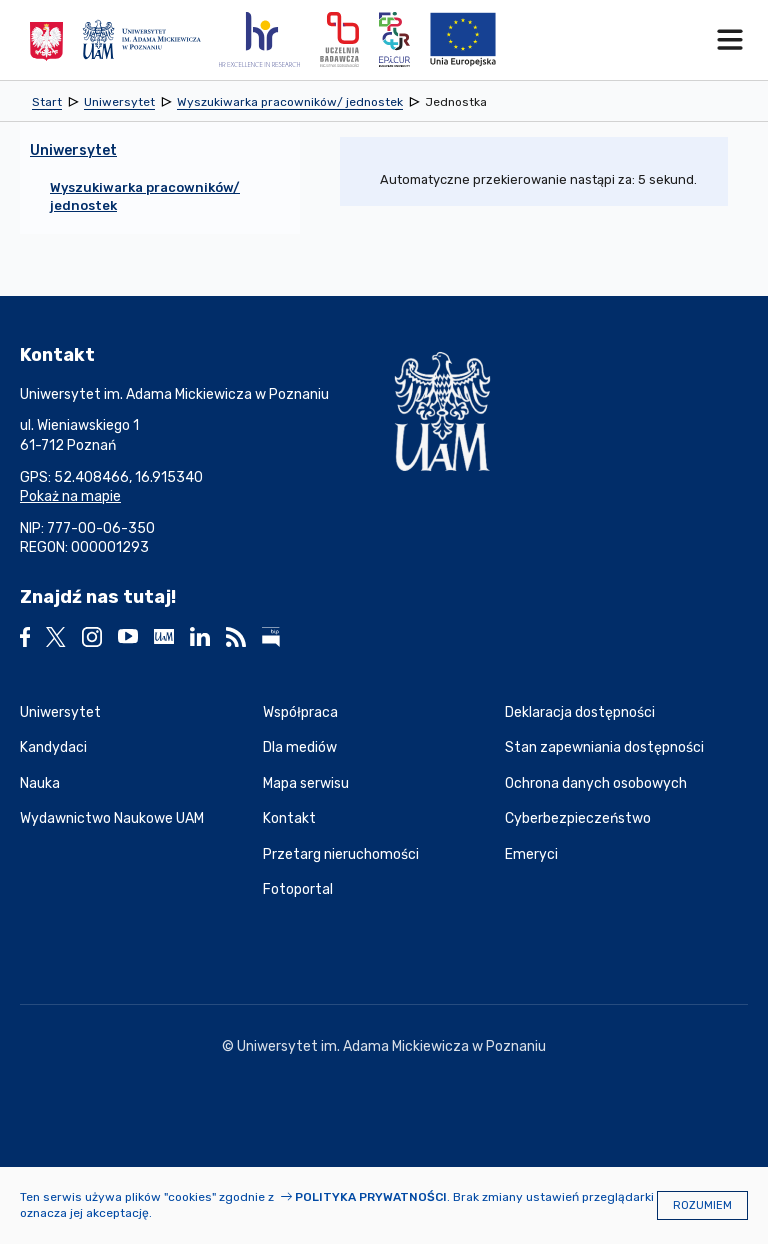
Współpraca (300, 712)
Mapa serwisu (306, 783)
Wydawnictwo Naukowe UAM (112, 818)
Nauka (40, 783)
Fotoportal (298, 889)
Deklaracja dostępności (580, 712)
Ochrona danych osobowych (596, 783)
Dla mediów (300, 747)
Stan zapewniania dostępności (604, 747)
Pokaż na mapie (70, 496)
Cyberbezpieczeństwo (578, 818)
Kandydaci (53, 747)
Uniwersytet (60, 712)
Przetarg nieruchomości (341, 854)
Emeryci (531, 854)
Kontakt (289, 818)
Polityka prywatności (371, 1197)
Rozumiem (702, 1205)
